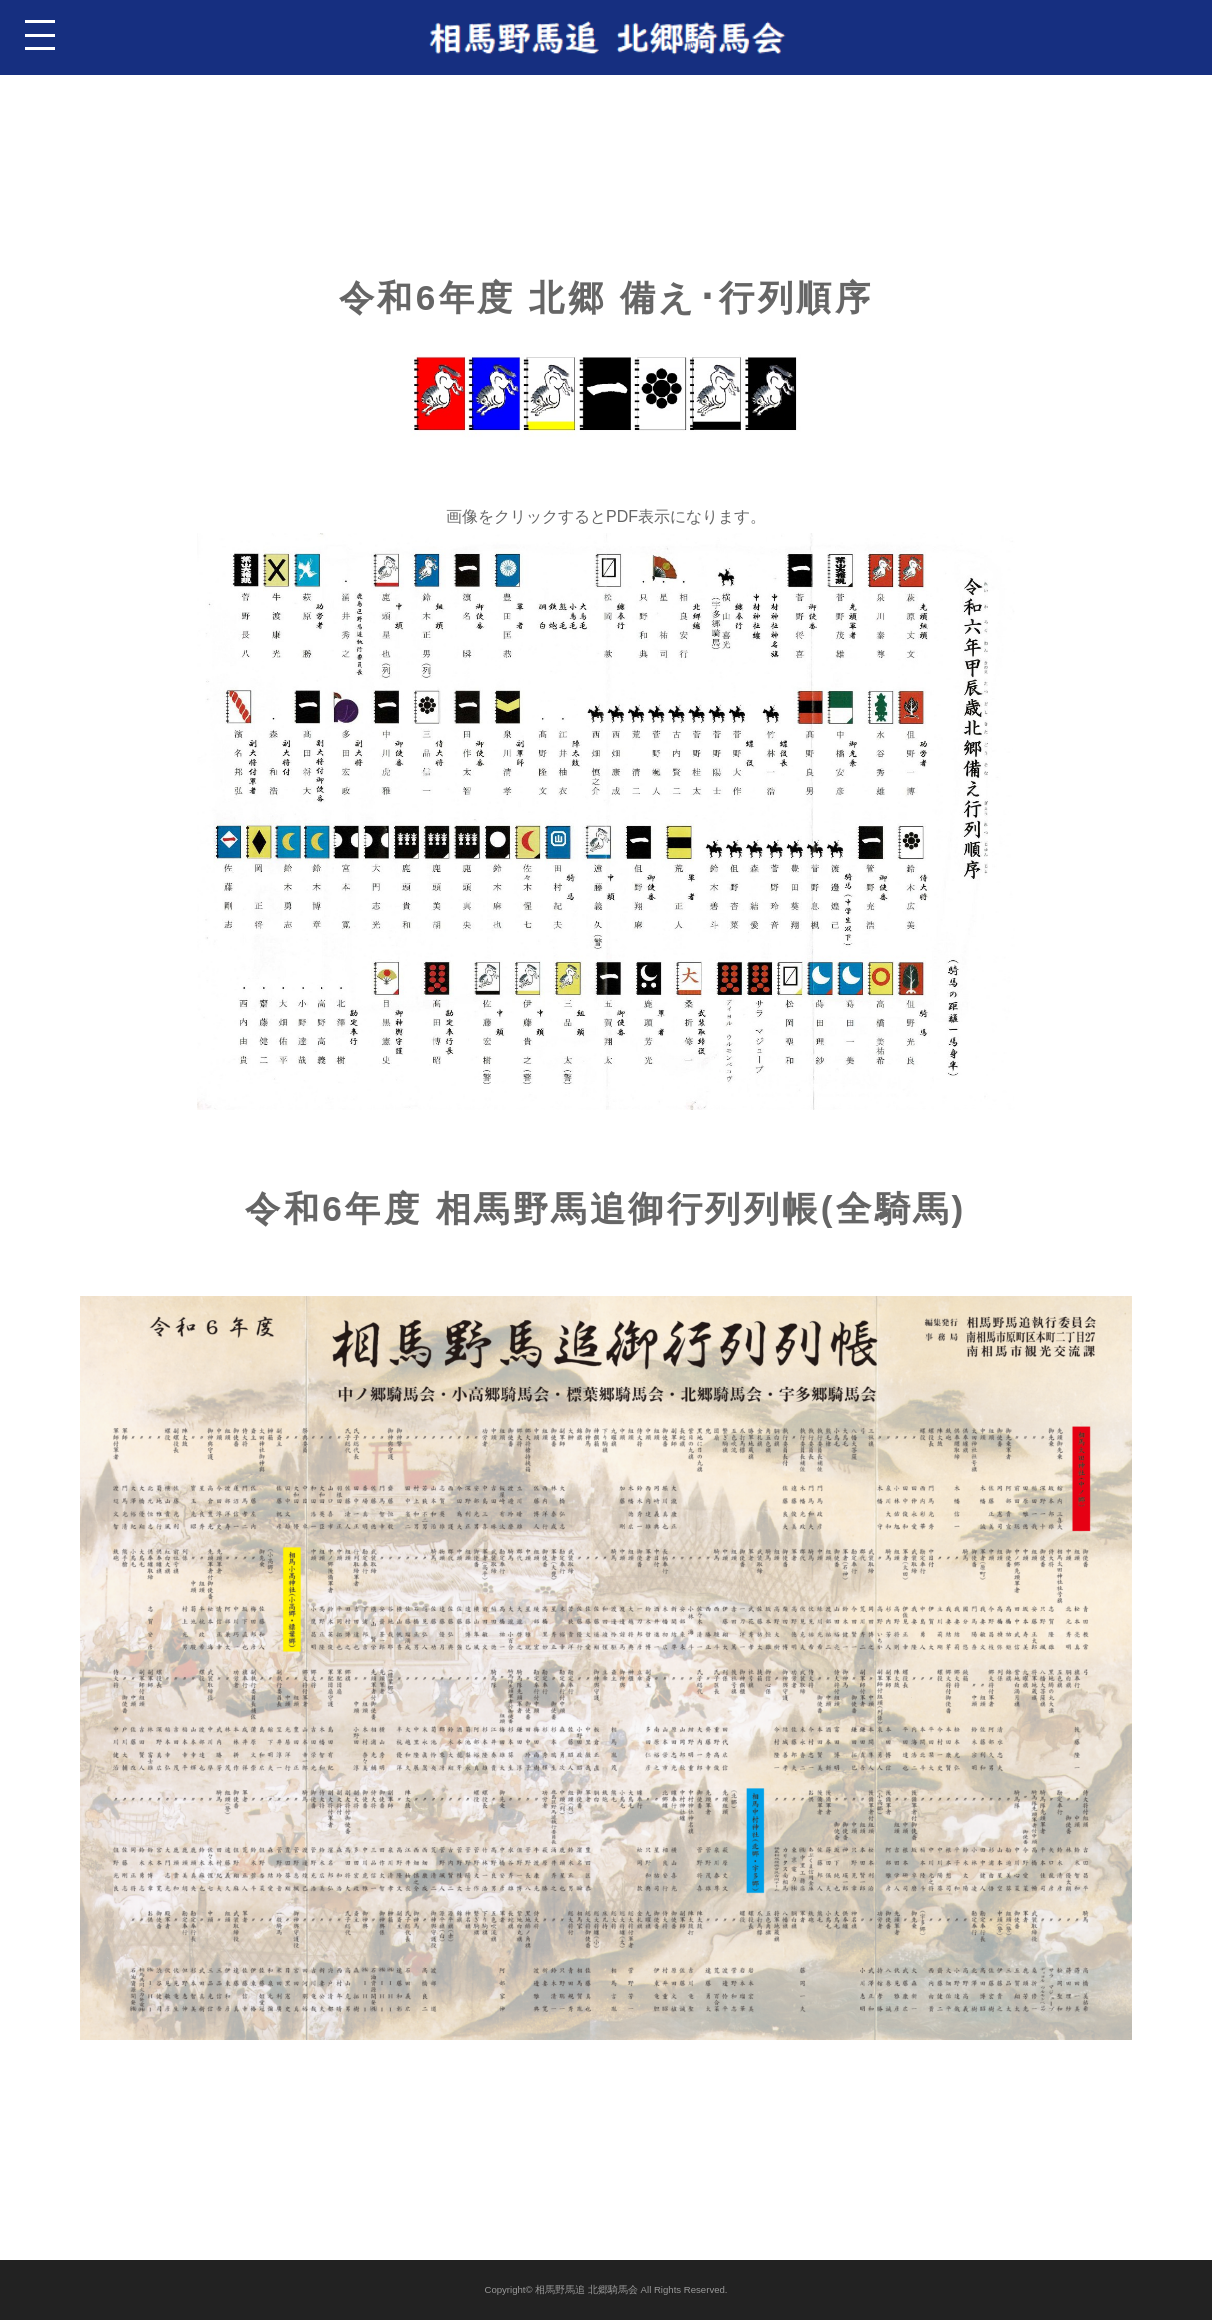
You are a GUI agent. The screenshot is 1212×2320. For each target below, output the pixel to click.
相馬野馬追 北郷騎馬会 (586, 2289)
